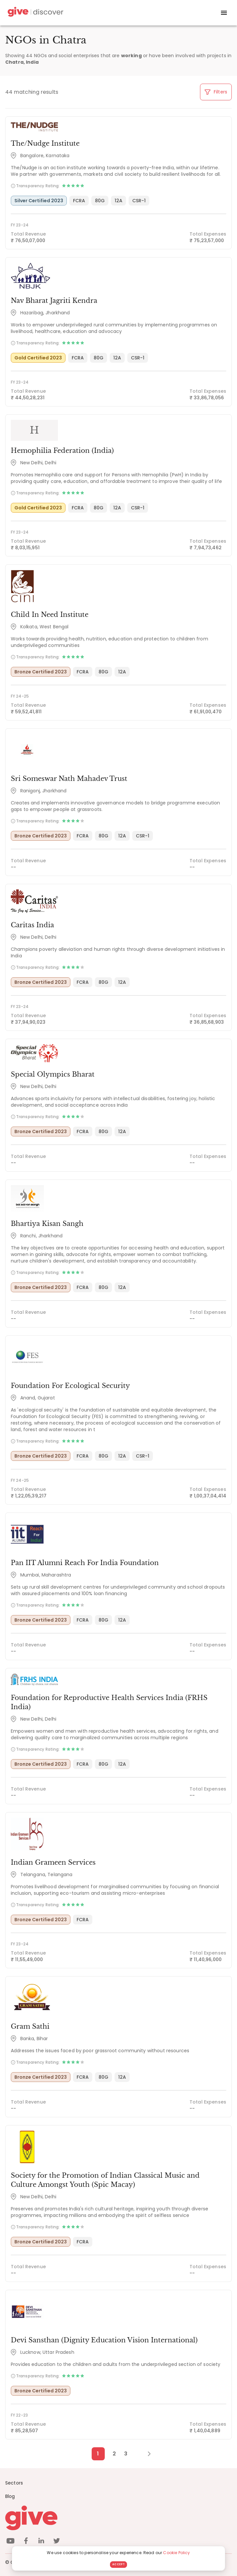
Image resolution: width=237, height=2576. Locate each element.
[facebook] (26, 2541)
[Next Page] (145, 2454)
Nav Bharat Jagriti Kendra (54, 301)
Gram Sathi (30, 2026)
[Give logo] (118, 2517)
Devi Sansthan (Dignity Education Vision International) (104, 2340)
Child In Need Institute (49, 615)
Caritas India (32, 925)
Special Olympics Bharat (53, 1074)
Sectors (14, 2483)
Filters (216, 92)
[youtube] (10, 2541)
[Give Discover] (34, 13)
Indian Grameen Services (53, 1862)
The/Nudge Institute (45, 143)
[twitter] (56, 2541)
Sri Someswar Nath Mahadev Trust (69, 779)
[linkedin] (41, 2541)
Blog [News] (10, 2496)
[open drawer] (224, 13)
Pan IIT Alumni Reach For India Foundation (85, 1563)
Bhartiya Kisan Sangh (47, 1224)
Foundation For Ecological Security (70, 1386)
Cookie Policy (176, 2552)
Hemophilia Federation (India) (62, 450)
